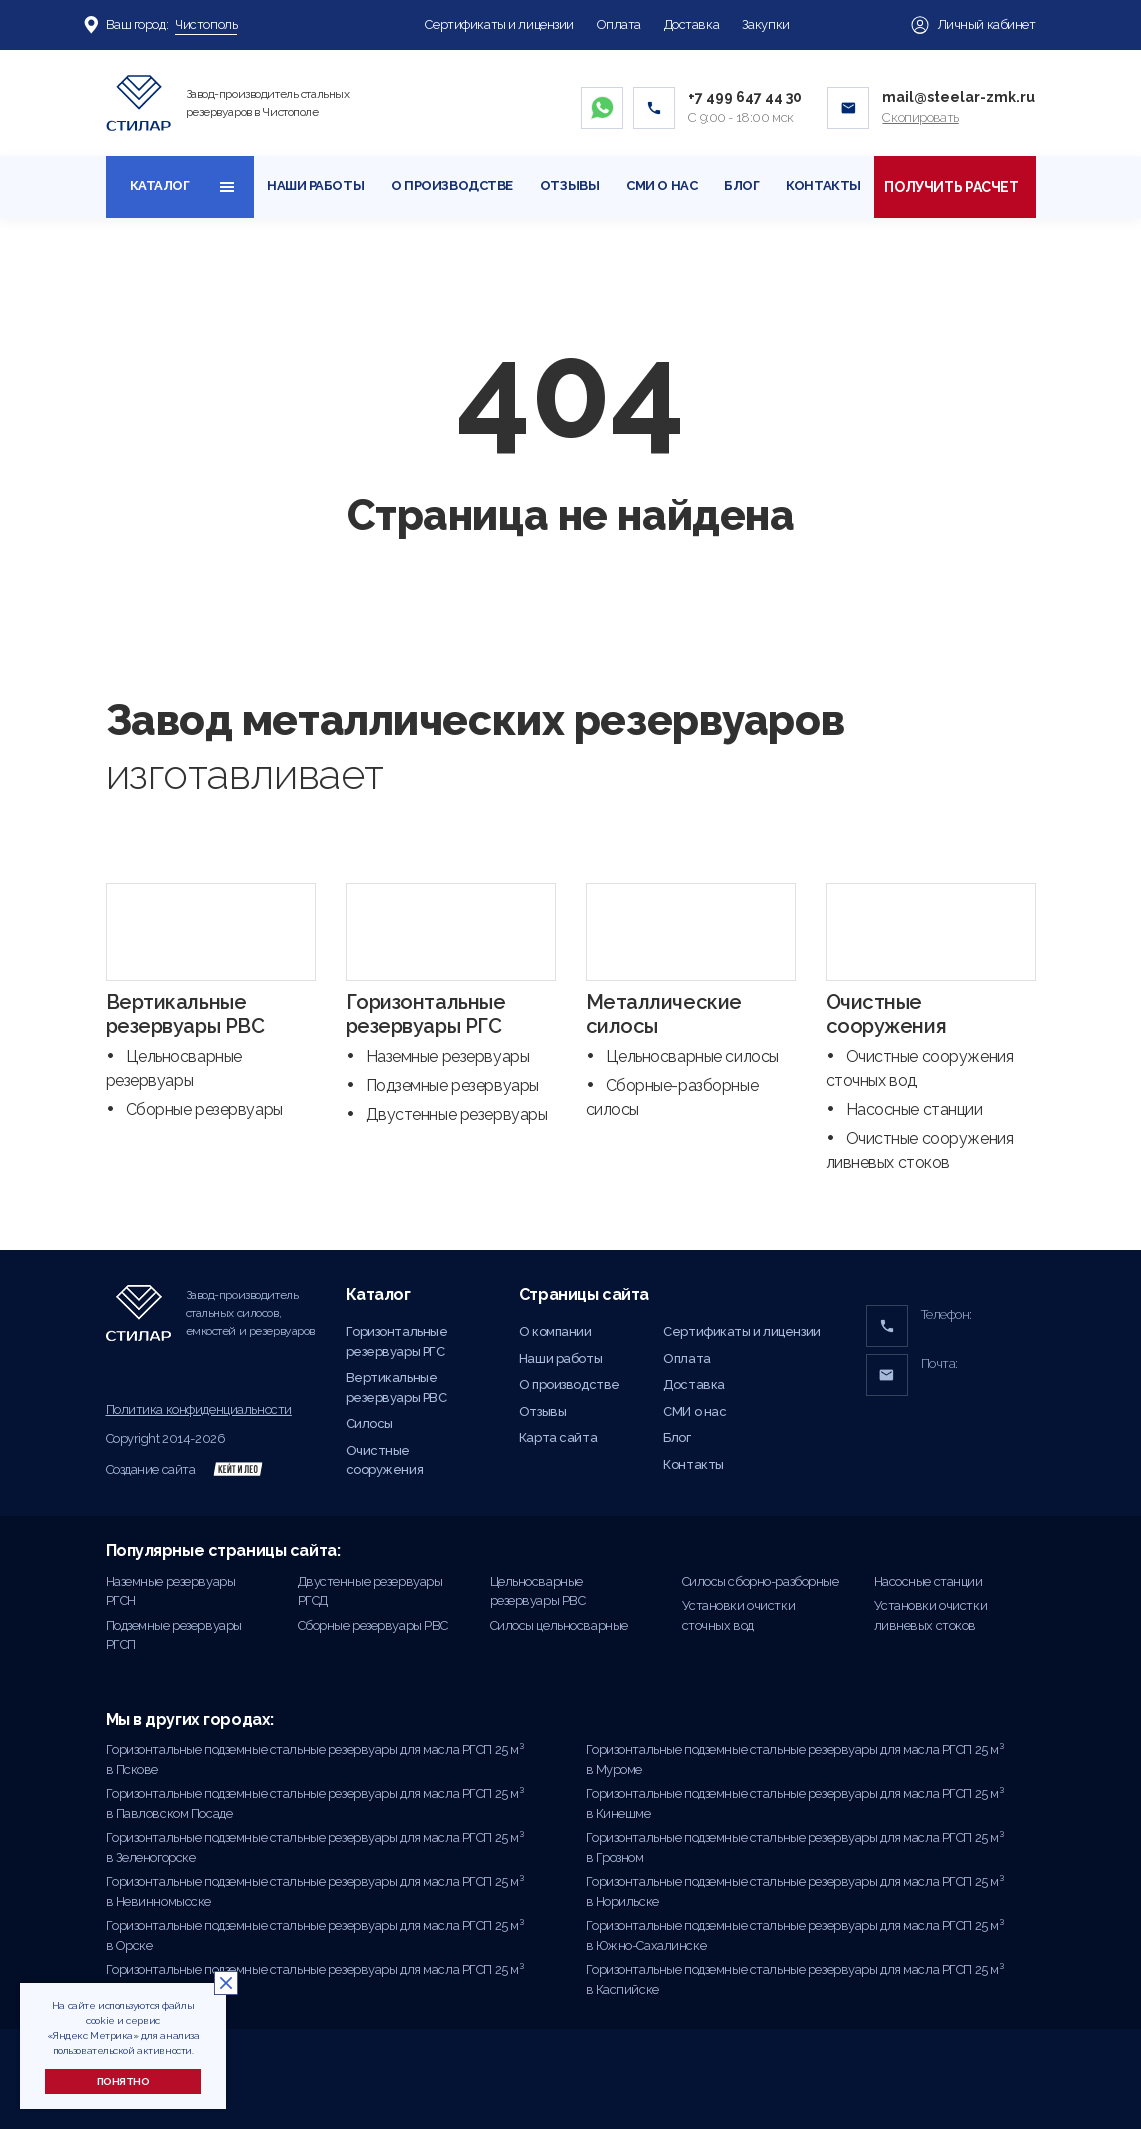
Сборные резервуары (204, 1109)
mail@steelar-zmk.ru (958, 97)
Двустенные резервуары (457, 1114)
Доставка (692, 24)
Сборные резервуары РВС (373, 1625)
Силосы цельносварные (559, 1625)
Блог (741, 185)
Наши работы (315, 185)
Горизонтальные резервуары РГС (426, 1014)
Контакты (823, 185)
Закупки (766, 24)
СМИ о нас (661, 185)
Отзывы (569, 185)
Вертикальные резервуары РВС (185, 1014)
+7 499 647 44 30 (745, 97)
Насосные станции (914, 1109)
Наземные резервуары (448, 1056)
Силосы (369, 1423)
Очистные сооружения (886, 1014)
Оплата (619, 24)
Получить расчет (954, 187)
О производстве (452, 185)
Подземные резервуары (452, 1085)
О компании (555, 1331)
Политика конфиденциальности (199, 1409)
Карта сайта (558, 1437)
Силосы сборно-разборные (760, 1581)
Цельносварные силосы (692, 1056)
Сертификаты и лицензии (499, 24)
